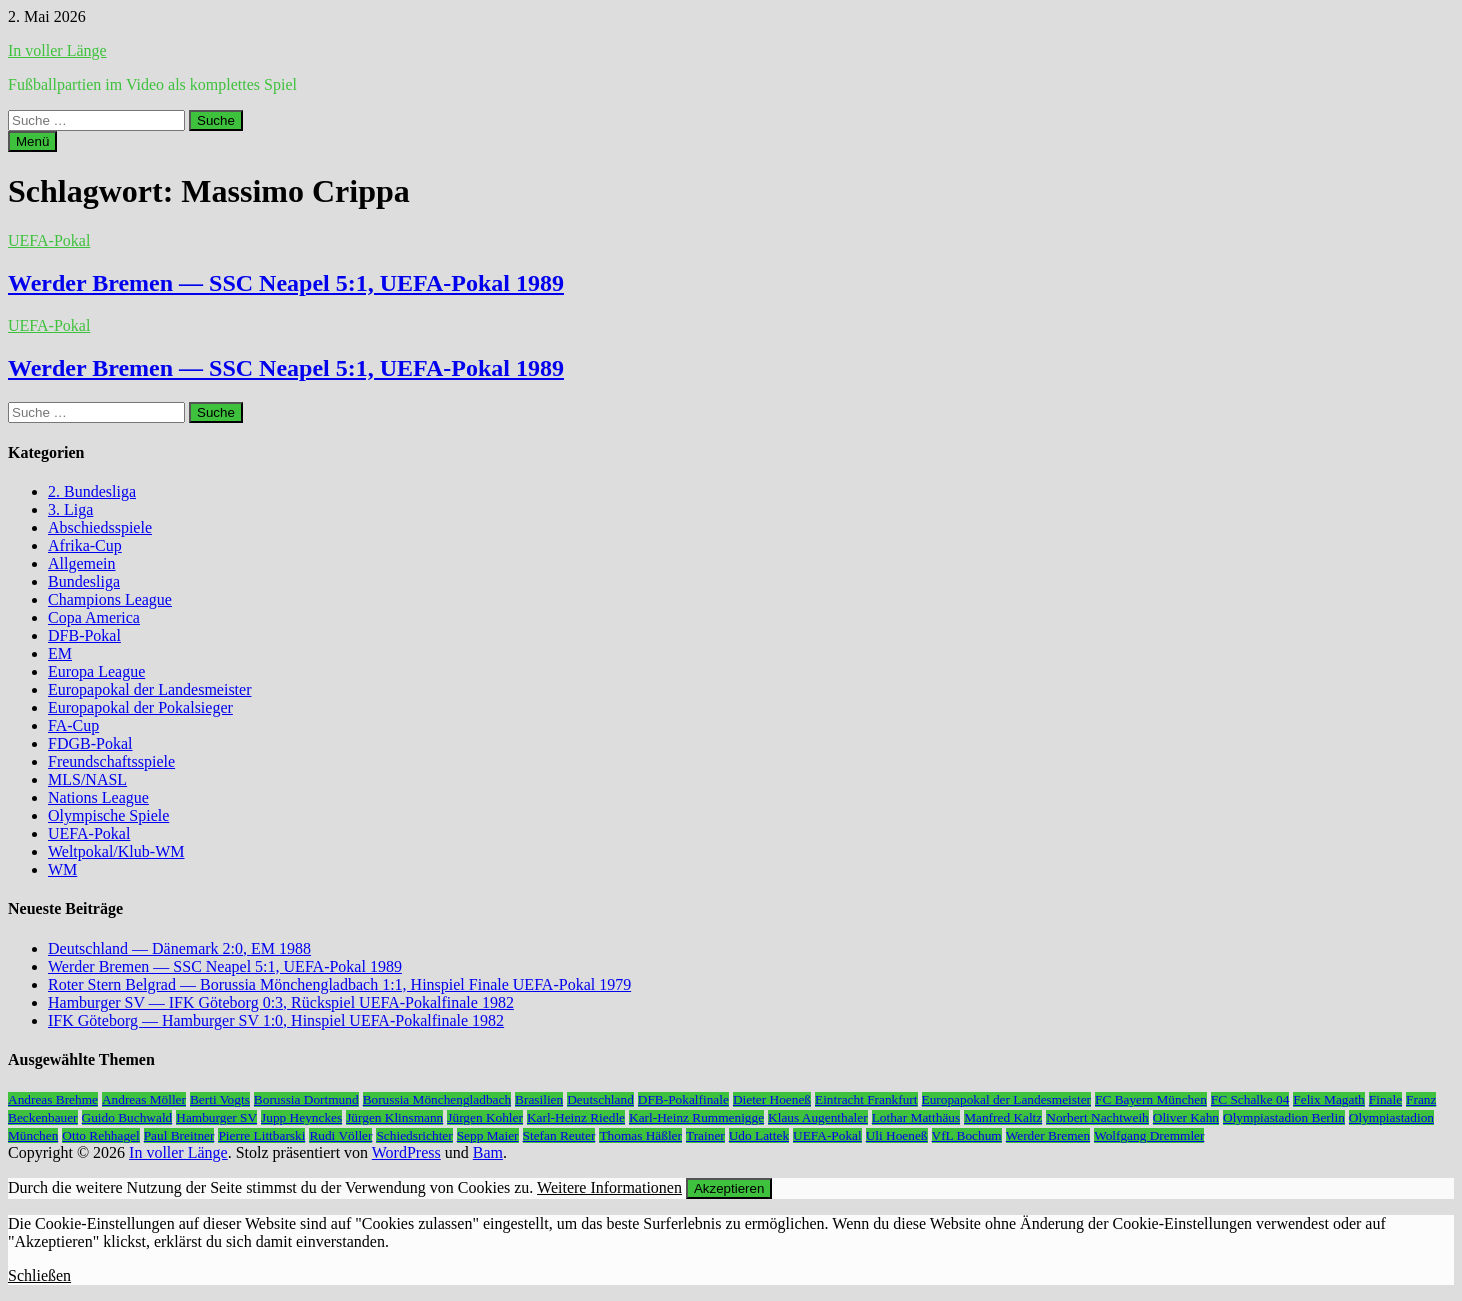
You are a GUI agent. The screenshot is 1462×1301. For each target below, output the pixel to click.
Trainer (705, 1135)
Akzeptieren (729, 1188)
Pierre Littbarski (261, 1135)
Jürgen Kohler (485, 1117)
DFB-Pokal (84, 635)
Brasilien (539, 1099)
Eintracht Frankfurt (866, 1099)
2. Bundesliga (92, 491)
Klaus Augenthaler (818, 1117)
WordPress (406, 1152)
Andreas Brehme (53, 1099)
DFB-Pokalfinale (683, 1099)
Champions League (110, 599)
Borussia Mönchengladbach (437, 1099)
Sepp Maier (488, 1135)
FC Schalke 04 (1250, 1099)
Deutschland (600, 1099)
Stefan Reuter (559, 1135)
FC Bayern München (1151, 1099)
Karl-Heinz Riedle (576, 1117)
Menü (32, 141)
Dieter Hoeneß (772, 1099)
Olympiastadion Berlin (1284, 1117)
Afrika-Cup (85, 545)
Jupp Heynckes (301, 1117)
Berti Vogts (220, 1099)
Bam (488, 1152)
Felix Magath (1328, 1099)
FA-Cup (73, 725)
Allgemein (82, 563)
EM (60, 653)
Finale (1385, 1099)
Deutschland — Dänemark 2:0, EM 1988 (179, 948)
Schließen (39, 1275)
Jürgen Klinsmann (394, 1117)
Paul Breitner (179, 1135)
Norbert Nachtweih (1097, 1117)
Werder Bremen (1048, 1135)
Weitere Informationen (609, 1187)
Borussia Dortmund (306, 1099)
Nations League (98, 797)
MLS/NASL (87, 779)
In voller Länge (57, 50)
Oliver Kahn (1186, 1117)
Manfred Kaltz (1003, 1117)
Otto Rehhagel (100, 1135)
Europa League (96, 671)
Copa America (94, 617)
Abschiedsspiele (100, 527)
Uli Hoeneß (897, 1135)
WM (62, 869)
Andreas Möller (144, 1099)
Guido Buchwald (127, 1117)
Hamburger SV (216, 1117)
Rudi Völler (340, 1135)
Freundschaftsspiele (111, 761)
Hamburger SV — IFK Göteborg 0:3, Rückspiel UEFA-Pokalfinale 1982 (281, 1002)
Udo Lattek (759, 1135)
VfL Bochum (967, 1135)
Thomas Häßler (640, 1135)
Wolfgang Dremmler (1149, 1135)
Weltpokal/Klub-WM (116, 851)
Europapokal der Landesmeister (149, 689)
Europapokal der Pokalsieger (140, 707)
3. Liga (70, 509)
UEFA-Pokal (49, 240)
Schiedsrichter (414, 1135)
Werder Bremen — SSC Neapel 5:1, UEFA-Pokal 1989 (286, 283)
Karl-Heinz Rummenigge (696, 1117)
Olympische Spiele (108, 815)
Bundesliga (84, 581)
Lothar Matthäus (916, 1117)
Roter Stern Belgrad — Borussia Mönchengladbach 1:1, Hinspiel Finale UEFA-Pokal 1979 (339, 984)
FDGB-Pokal (90, 743)
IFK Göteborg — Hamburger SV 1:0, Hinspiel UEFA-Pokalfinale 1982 (276, 1020)
